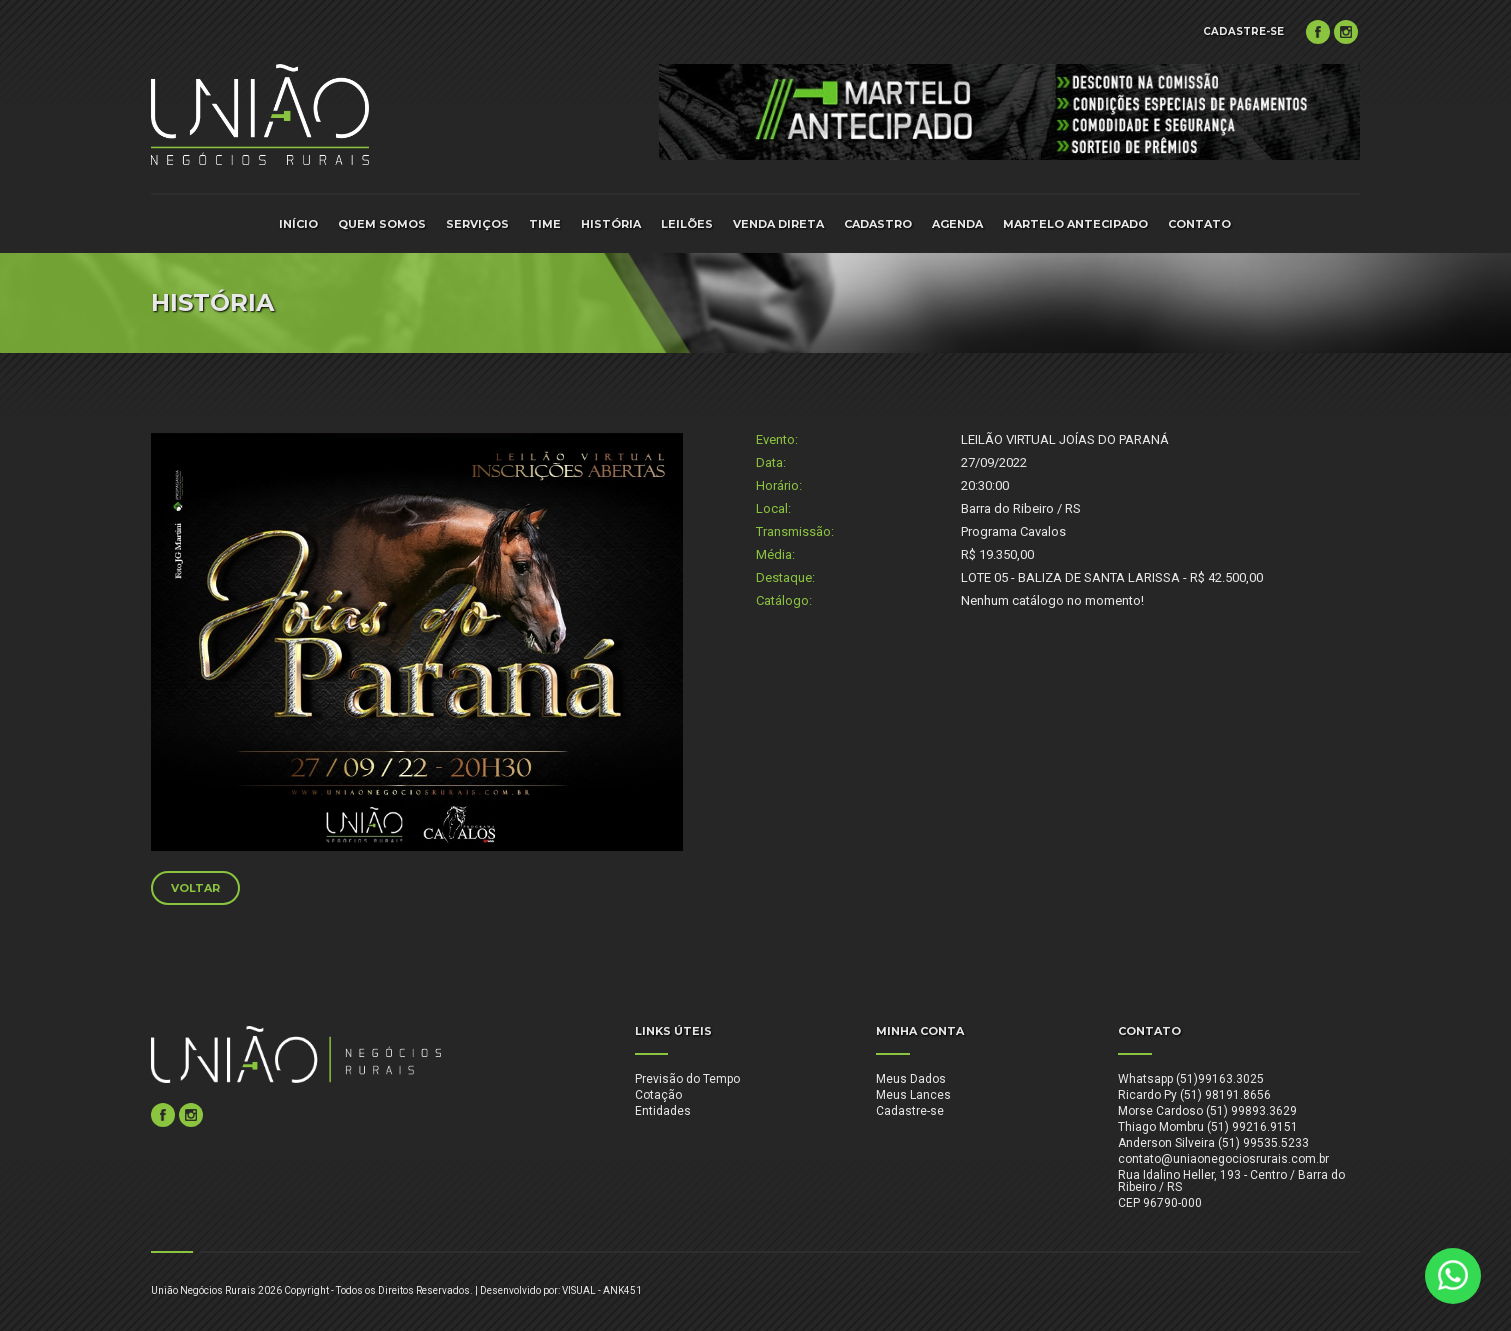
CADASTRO (878, 224)
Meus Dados (911, 1079)
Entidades (663, 1111)
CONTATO (1199, 224)
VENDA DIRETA (778, 224)
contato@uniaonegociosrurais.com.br (1223, 1159)
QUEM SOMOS (382, 224)
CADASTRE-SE (1243, 31)
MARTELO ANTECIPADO (1075, 224)
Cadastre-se (910, 1111)
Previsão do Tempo (687, 1079)
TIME (545, 224)
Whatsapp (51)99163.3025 (1191, 1079)
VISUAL (579, 1290)
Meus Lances (913, 1095)
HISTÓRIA (611, 224)
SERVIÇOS (477, 224)
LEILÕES (687, 224)
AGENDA (957, 224)
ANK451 (622, 1290)
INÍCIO (298, 224)
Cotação (658, 1095)
